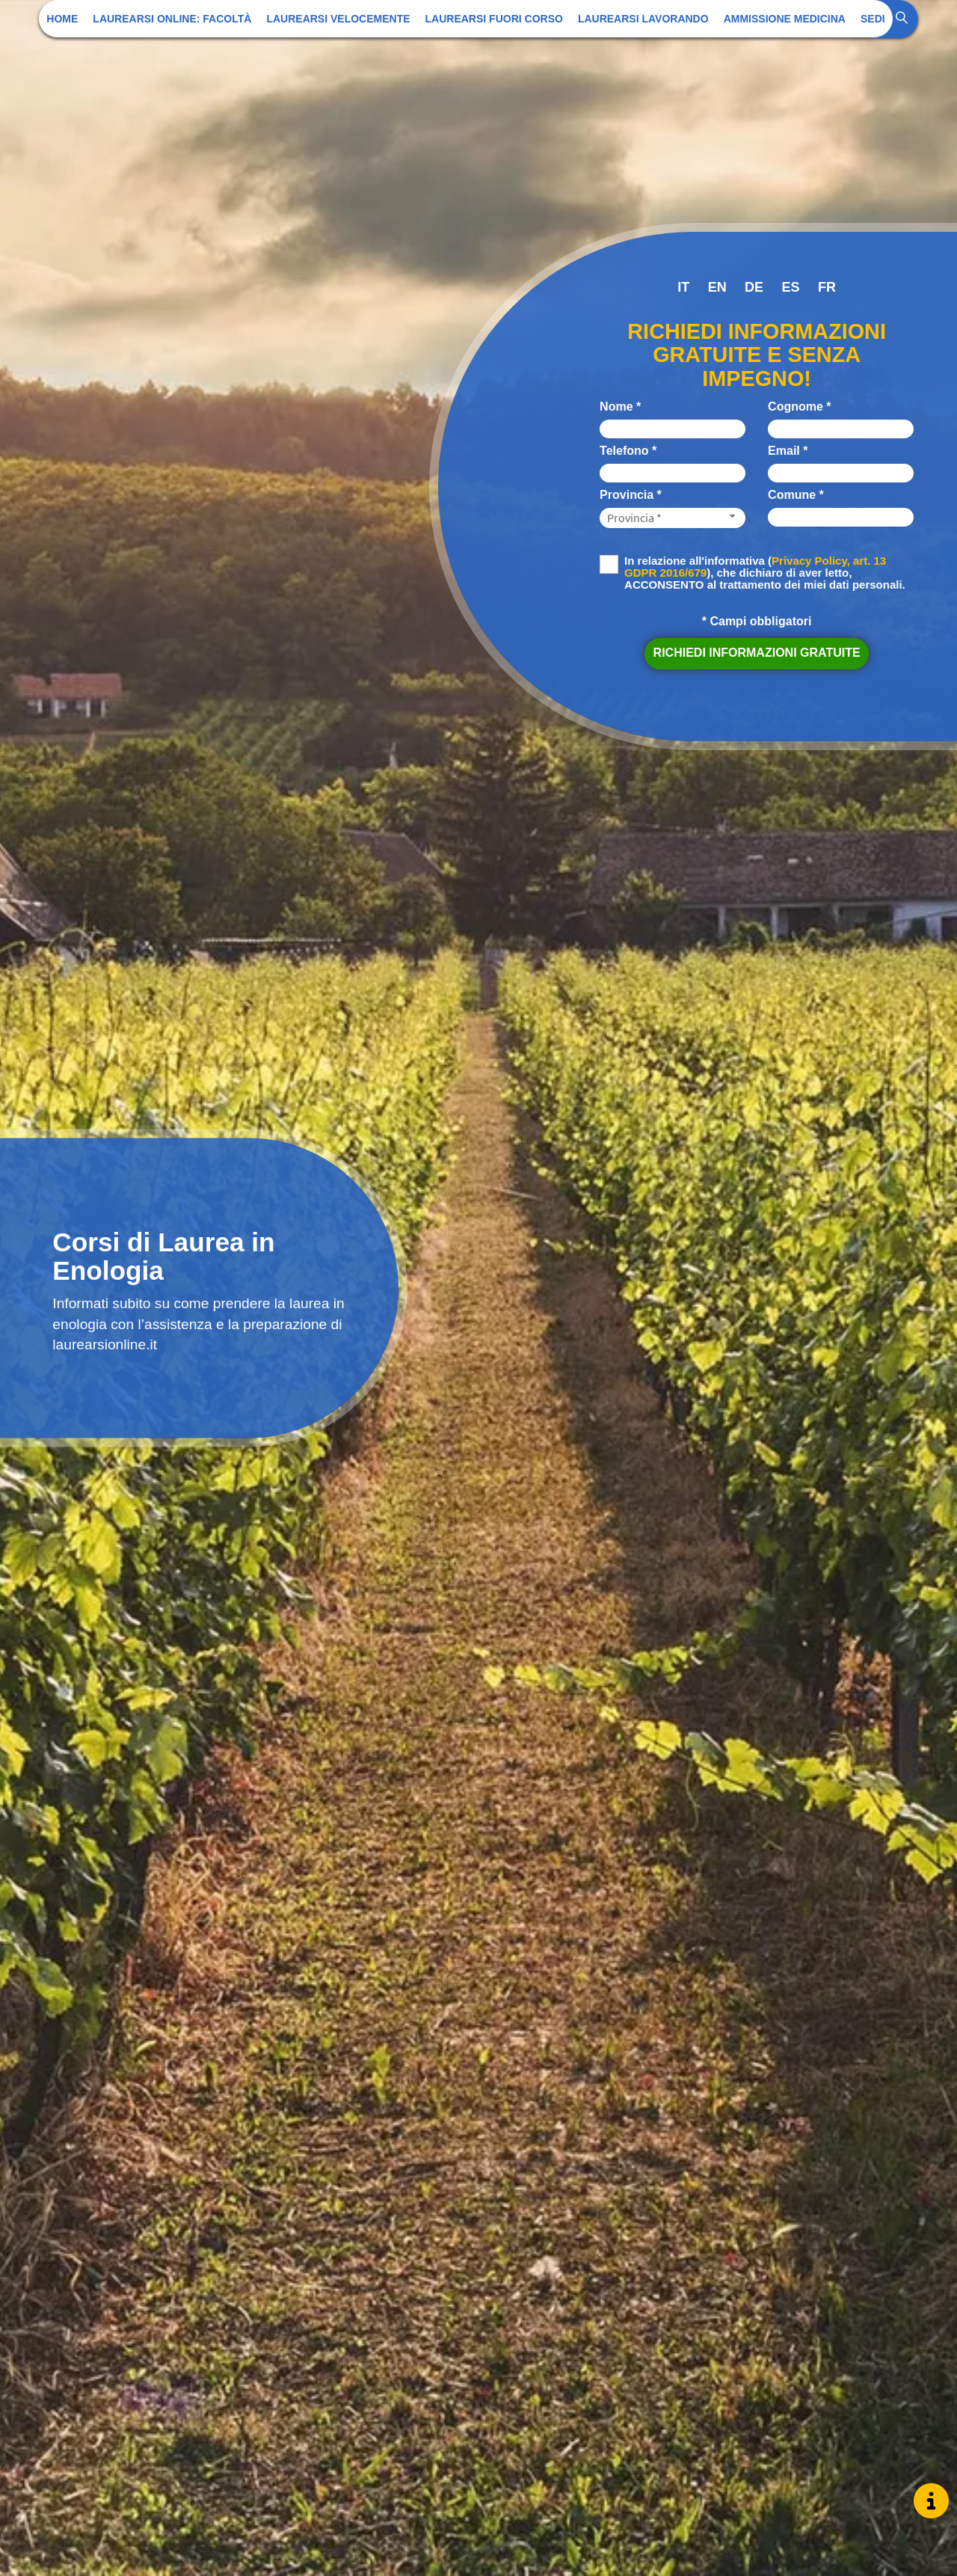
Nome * (620, 406)
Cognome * (799, 406)
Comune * (796, 494)
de (754, 287)
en (717, 287)
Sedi (873, 19)
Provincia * (631, 494)
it (683, 287)
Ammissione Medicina (785, 19)
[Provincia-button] (672, 518)
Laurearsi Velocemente (338, 19)
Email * (787, 450)
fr (827, 287)
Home (62, 19)
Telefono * (628, 450)
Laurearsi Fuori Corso (494, 19)
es (791, 287)
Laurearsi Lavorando (643, 19)
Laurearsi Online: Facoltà (172, 19)
